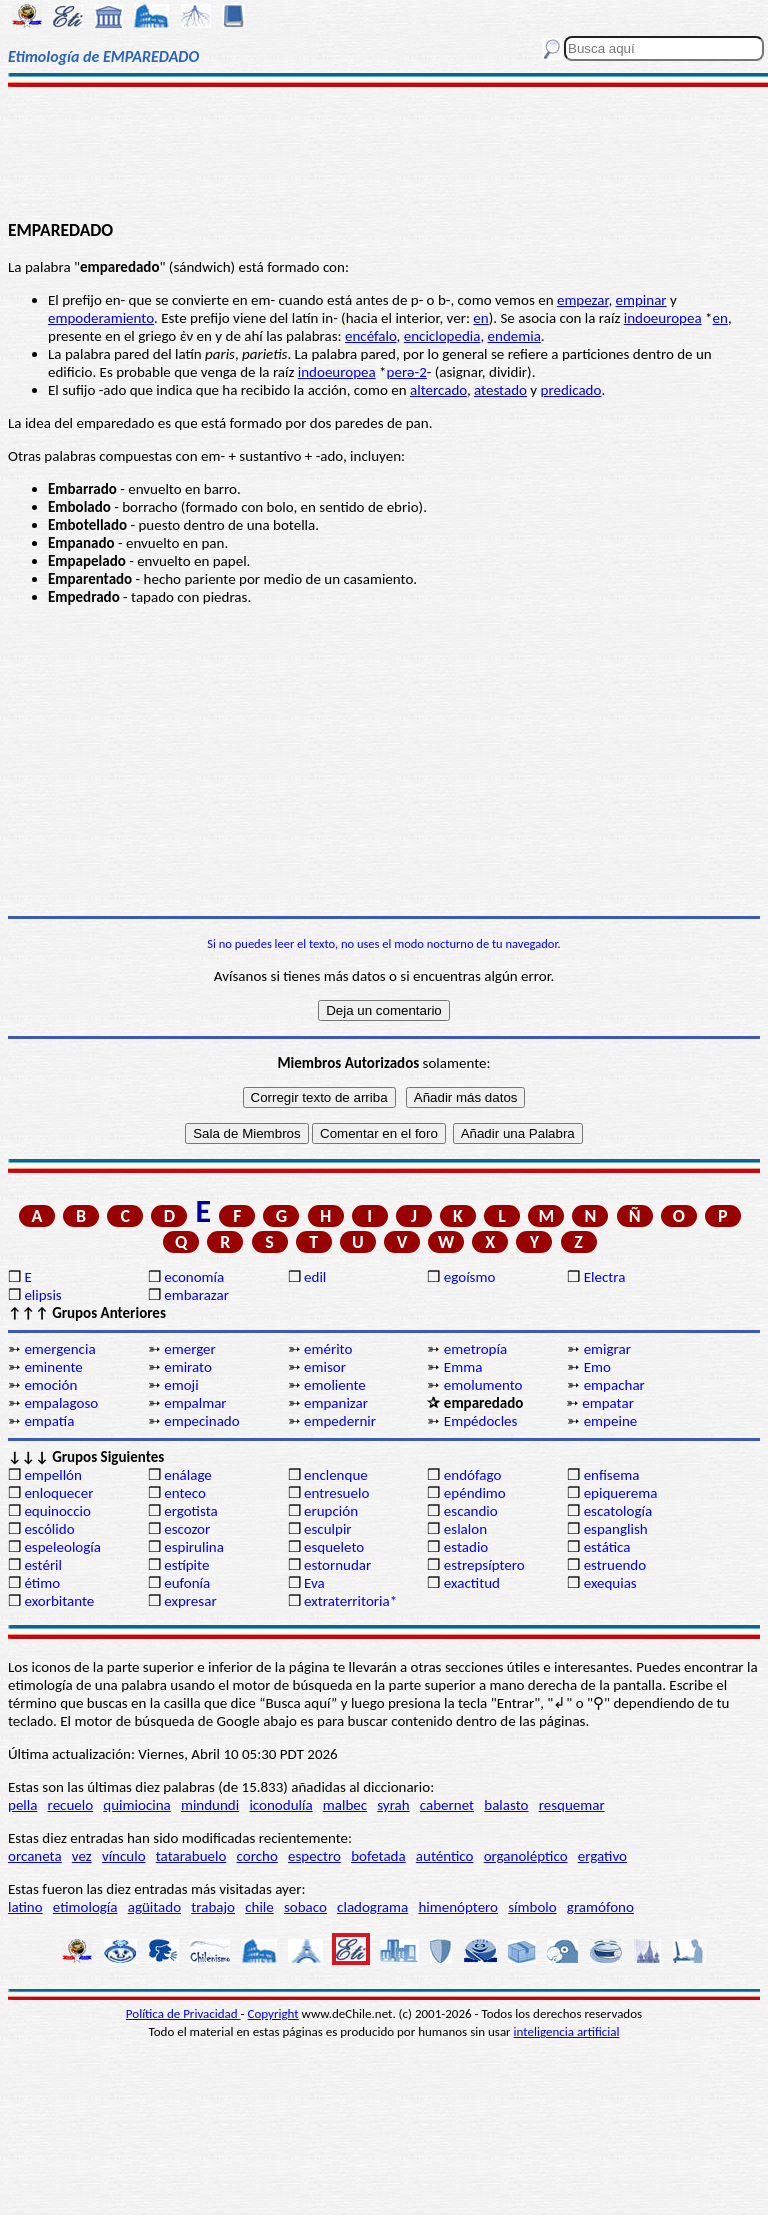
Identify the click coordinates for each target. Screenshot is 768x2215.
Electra (605, 1277)
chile (259, 1907)
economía (194, 1277)
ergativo (602, 1856)
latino (25, 1907)
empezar (582, 300)
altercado (438, 390)
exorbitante (59, 1601)
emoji (181, 1385)
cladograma (372, 1907)
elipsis (42, 1295)
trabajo (213, 1907)
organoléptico (526, 1856)
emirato (188, 1367)
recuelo (71, 1805)
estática (607, 1547)
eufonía (187, 1583)
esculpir (328, 1529)
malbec (345, 1805)
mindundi (210, 1805)
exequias (610, 1583)
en (480, 318)
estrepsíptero (484, 1565)
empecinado (201, 1421)
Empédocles (481, 1421)
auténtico (445, 1856)
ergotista (190, 1511)
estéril (43, 1565)
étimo (42, 1583)
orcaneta (35, 1856)
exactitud (472, 1583)
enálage (188, 1475)
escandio (471, 1511)
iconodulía (280, 1805)
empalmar (195, 1403)
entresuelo (336, 1493)
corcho (257, 1856)
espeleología (62, 1547)
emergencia (59, 1349)
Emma (463, 1367)
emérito (328, 1349)
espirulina (194, 1547)
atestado (500, 390)
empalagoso (61, 1403)
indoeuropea (663, 318)
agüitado (154, 1907)
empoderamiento (101, 318)
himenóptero (458, 1907)
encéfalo (371, 336)
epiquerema (621, 1493)
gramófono (600, 1907)
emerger (190, 1349)
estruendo (615, 1565)
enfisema (612, 1475)
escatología (618, 1511)
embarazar (196, 1295)
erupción (331, 1511)
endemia (514, 336)
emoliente (335, 1385)
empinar (641, 300)
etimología (85, 1907)
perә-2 (407, 372)
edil (315, 1277)
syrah (393, 1805)
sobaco (305, 1907)
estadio (466, 1547)
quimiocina (136, 1805)
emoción (50, 1385)
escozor (187, 1529)
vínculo (124, 1856)
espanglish (616, 1529)
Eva (314, 1583)
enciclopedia (442, 336)
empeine (611, 1421)
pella (22, 1805)
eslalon (465, 1529)
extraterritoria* (350, 1601)
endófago (472, 1475)
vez (82, 1856)
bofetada (378, 1856)
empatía (49, 1421)
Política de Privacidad (183, 2013)
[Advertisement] (384, 152)
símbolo (532, 1907)
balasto (506, 1805)
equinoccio (57, 1511)
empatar (608, 1403)
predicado (571, 390)
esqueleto (334, 1547)
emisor (325, 1367)
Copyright (273, 2013)
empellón (52, 1475)
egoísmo (470, 1277)
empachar (614, 1385)
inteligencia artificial (567, 2031)
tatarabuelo (191, 1856)
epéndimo (475, 1493)
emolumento (483, 1385)
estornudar (337, 1565)
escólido (49, 1529)
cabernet (447, 1805)
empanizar (336, 1403)
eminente (53, 1367)
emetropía (475, 1349)
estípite (186, 1565)
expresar (190, 1601)
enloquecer (58, 1493)
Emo (597, 1367)
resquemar (572, 1805)
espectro (314, 1856)
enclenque (336, 1475)
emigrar (607, 1349)
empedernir (340, 1421)
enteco (185, 1493)
